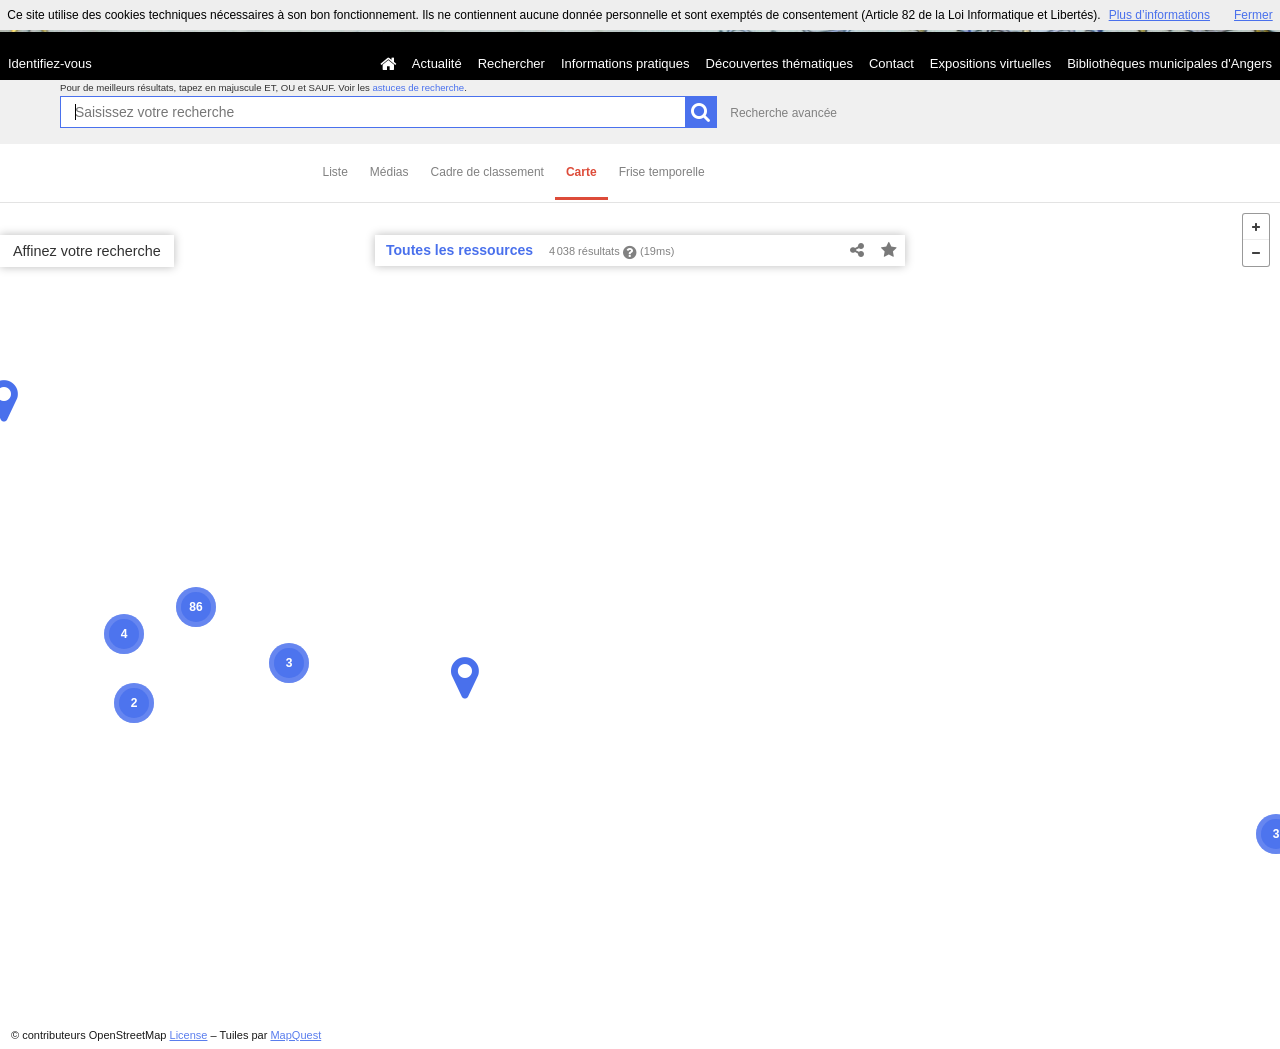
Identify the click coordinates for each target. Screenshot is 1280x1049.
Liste (335, 172)
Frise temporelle (662, 172)
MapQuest (295, 1035)
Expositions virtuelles (990, 63)
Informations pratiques (625, 63)
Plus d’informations (1159, 15)
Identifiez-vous (50, 63)
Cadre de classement (487, 172)
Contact (891, 63)
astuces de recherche (418, 87)
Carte (581, 172)
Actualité (437, 63)
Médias (389, 172)
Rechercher (511, 63)
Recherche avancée (783, 113)
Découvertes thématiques (779, 63)
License (189, 1035)
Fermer (1253, 15)
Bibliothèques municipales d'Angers (1169, 63)
